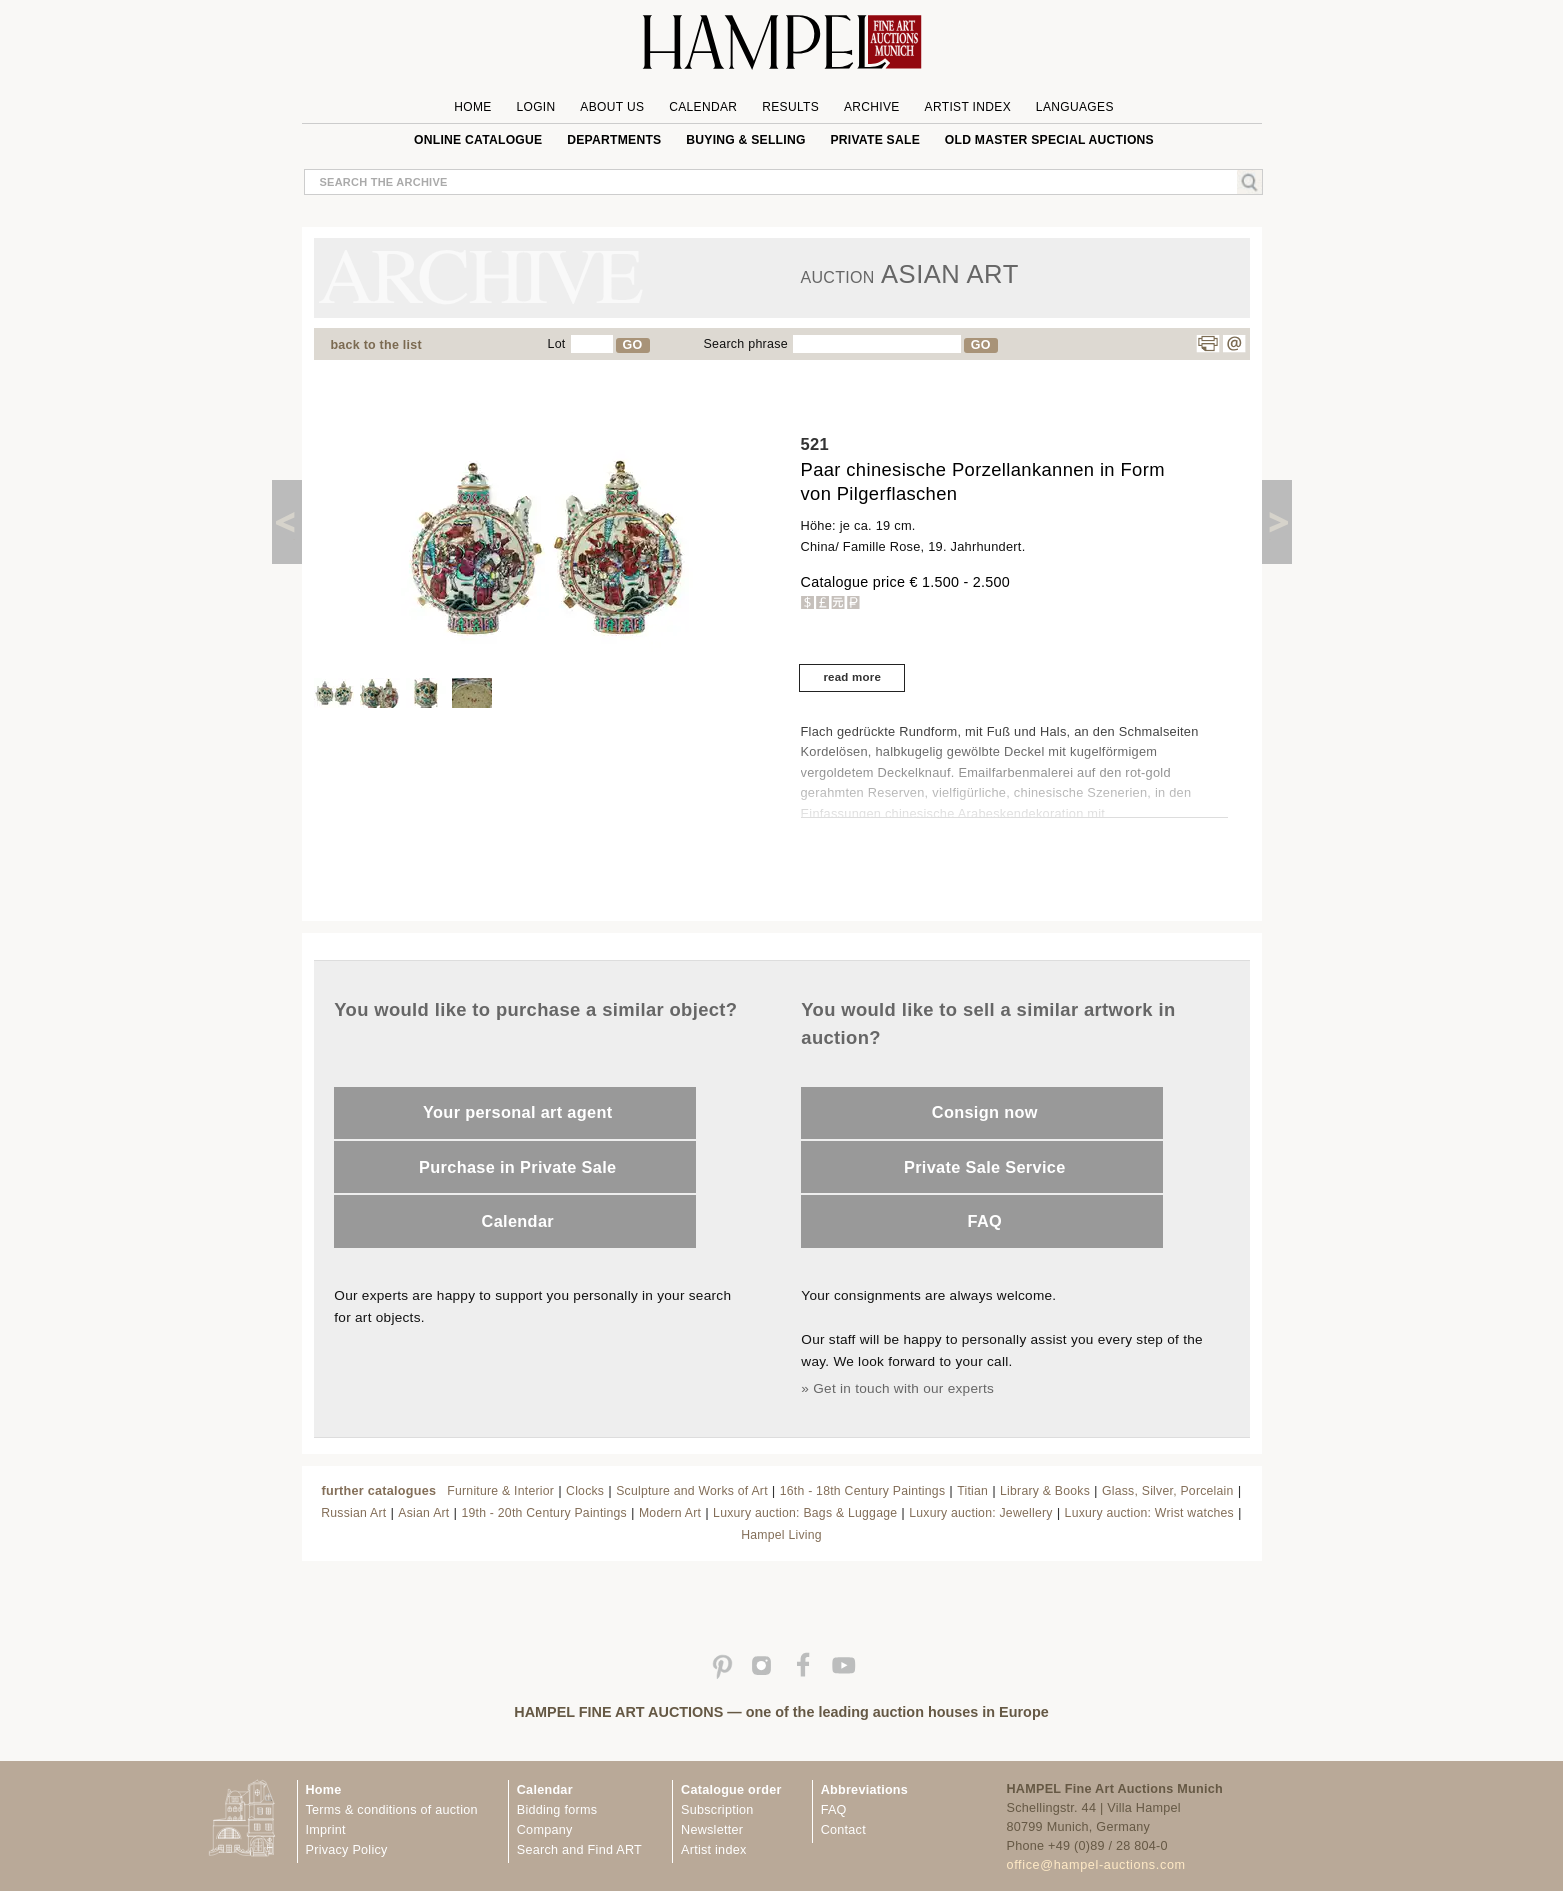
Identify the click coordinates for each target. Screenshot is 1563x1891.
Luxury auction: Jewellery (980, 1513)
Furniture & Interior (500, 1491)
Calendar (703, 107)
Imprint (326, 1830)
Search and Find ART (579, 1850)
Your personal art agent (517, 1112)
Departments (614, 140)
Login (535, 107)
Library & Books (1045, 1491)
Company (545, 1830)
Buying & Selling (745, 140)
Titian (972, 1491)
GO (633, 345)
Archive (872, 107)
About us (612, 107)
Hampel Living (781, 1535)
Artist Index (968, 107)
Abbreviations (864, 1790)
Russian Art (353, 1513)
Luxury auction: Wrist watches (1149, 1513)
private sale (875, 140)
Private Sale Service (985, 1167)
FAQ (985, 1221)
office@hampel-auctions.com (1096, 1865)
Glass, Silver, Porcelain (1168, 1491)
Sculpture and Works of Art (692, 1491)
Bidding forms (557, 1810)
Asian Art (423, 1513)
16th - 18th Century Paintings (863, 1491)
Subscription (717, 1810)
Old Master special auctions (1049, 140)
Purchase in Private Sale (517, 1167)
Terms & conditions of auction (392, 1810)
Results (790, 107)
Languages (1075, 107)
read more (852, 677)
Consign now (985, 1112)
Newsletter (712, 1830)
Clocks (585, 1491)
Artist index (713, 1850)
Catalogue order (731, 1790)
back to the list (376, 345)
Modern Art (670, 1513)
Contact (843, 1830)
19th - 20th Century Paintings (544, 1513)
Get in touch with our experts (903, 1388)
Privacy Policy (347, 1850)
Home (472, 107)
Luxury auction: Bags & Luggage (805, 1513)
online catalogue (478, 140)
